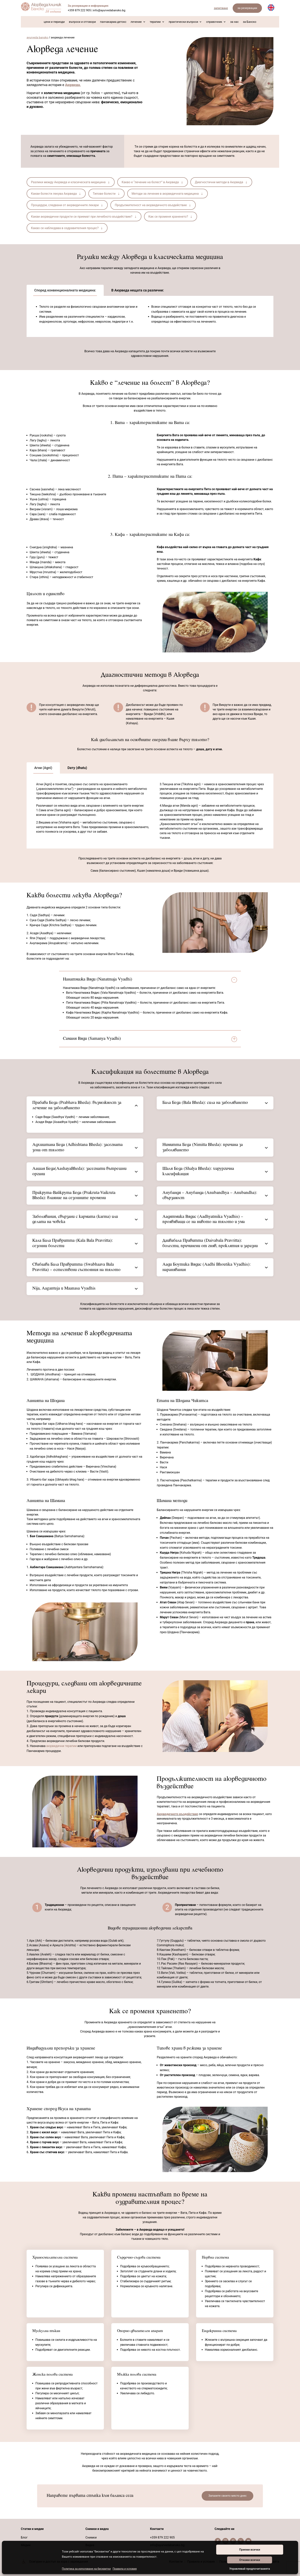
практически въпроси (183, 22)
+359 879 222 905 (79, 10)
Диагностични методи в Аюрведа (219, 182)
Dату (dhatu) (77, 768)
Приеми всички (249, 2549)
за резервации (247, 8)
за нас (234, 22)
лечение (136, 22)
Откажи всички (249, 2560)
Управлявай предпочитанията (249, 2568)
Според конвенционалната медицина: (65, 290)
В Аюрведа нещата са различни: (137, 290)
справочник (214, 22)
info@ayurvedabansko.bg (109, 10)
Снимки (91, 2537)
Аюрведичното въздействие (177, 1814)
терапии (155, 22)
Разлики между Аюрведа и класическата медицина (68, 182)
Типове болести (104, 193)
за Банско (249, 22)
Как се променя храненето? (168, 216)
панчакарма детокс (113, 22)
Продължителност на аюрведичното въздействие (151, 205)
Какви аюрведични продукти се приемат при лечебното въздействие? (81, 216)
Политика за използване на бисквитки (86, 2568)
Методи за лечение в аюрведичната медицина (165, 193)
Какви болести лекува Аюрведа (54, 193)
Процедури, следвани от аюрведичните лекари (65, 205)
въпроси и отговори (82, 22)
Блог (24, 2537)
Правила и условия (124, 2568)
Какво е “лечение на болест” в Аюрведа (150, 182)
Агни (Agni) (43, 768)
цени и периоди (54, 22)
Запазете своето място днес (227, 2495)
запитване (221, 8)
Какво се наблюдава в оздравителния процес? (65, 228)
